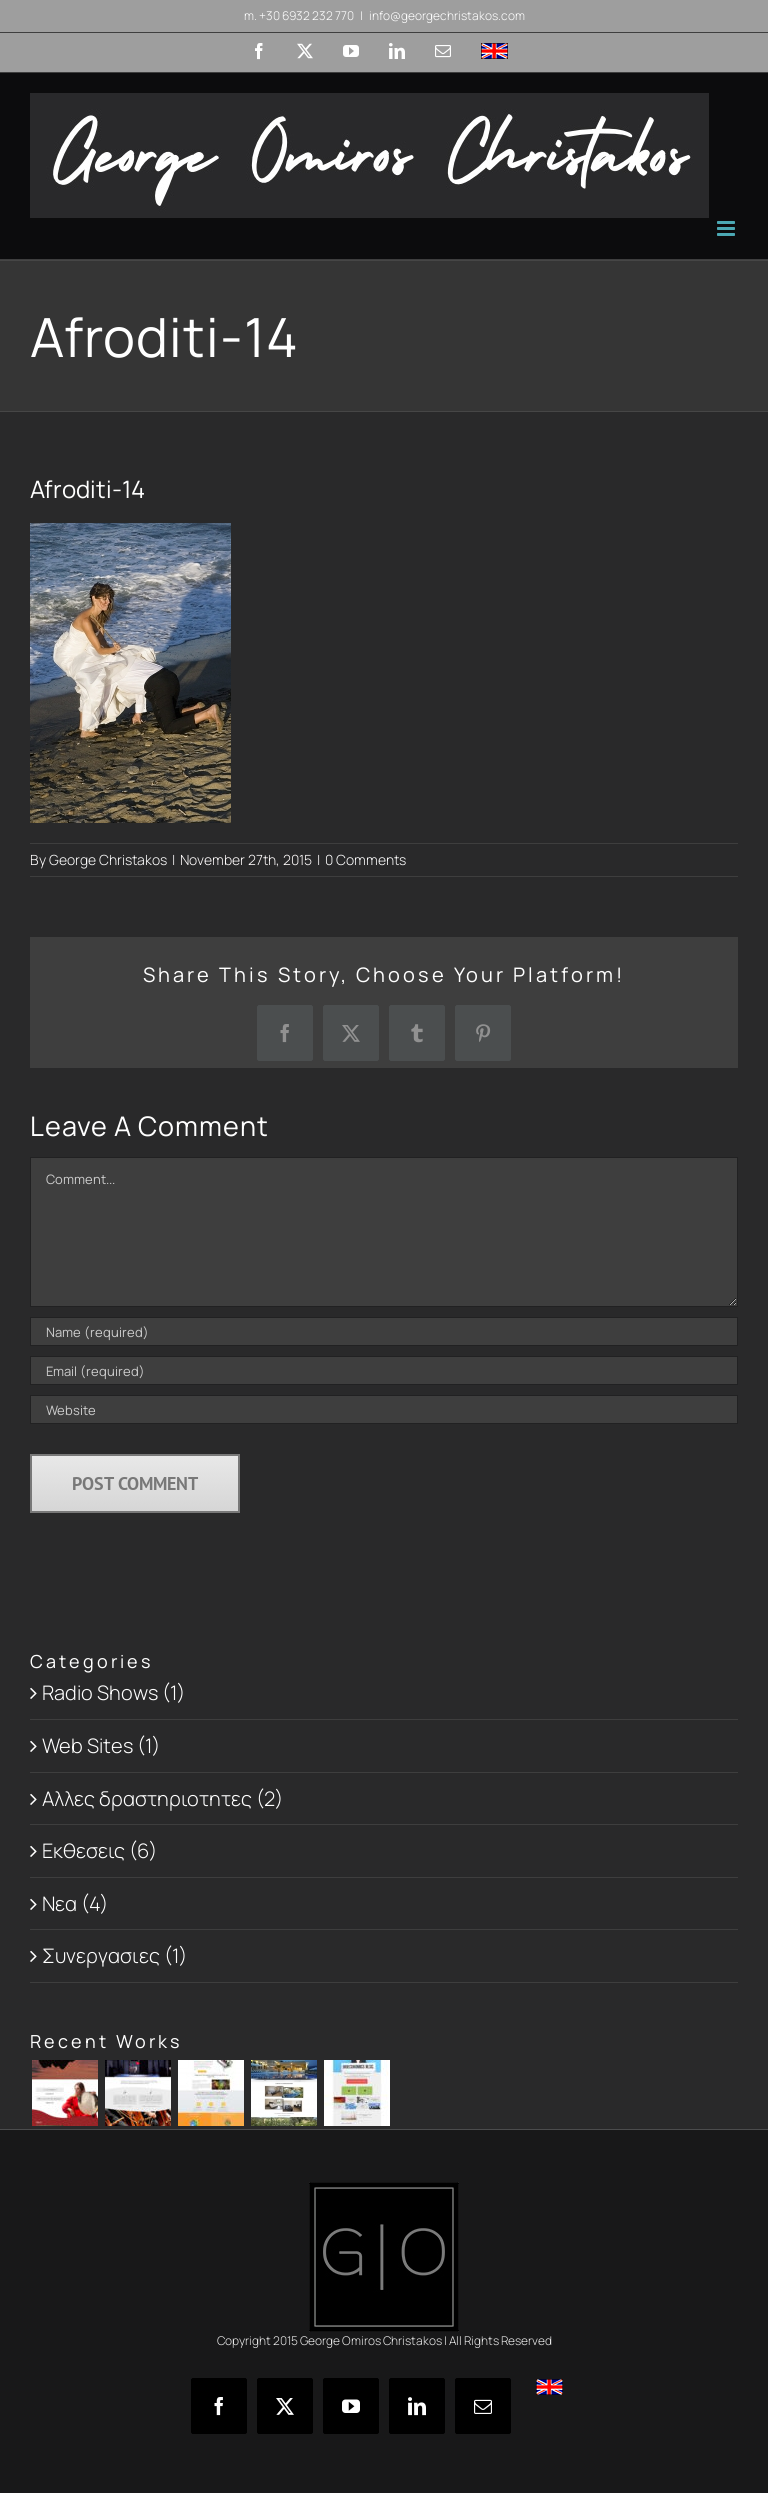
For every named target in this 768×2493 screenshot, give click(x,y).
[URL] (384, 1409)
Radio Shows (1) (113, 1692)
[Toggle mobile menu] (727, 228)
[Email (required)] (384, 1370)
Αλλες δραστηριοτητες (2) (162, 1798)
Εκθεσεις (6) (99, 1850)
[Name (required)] (384, 1331)
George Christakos (108, 859)
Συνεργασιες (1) (114, 1955)
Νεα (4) (75, 1903)
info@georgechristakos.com (447, 15)
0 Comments (365, 859)
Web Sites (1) (101, 1745)
